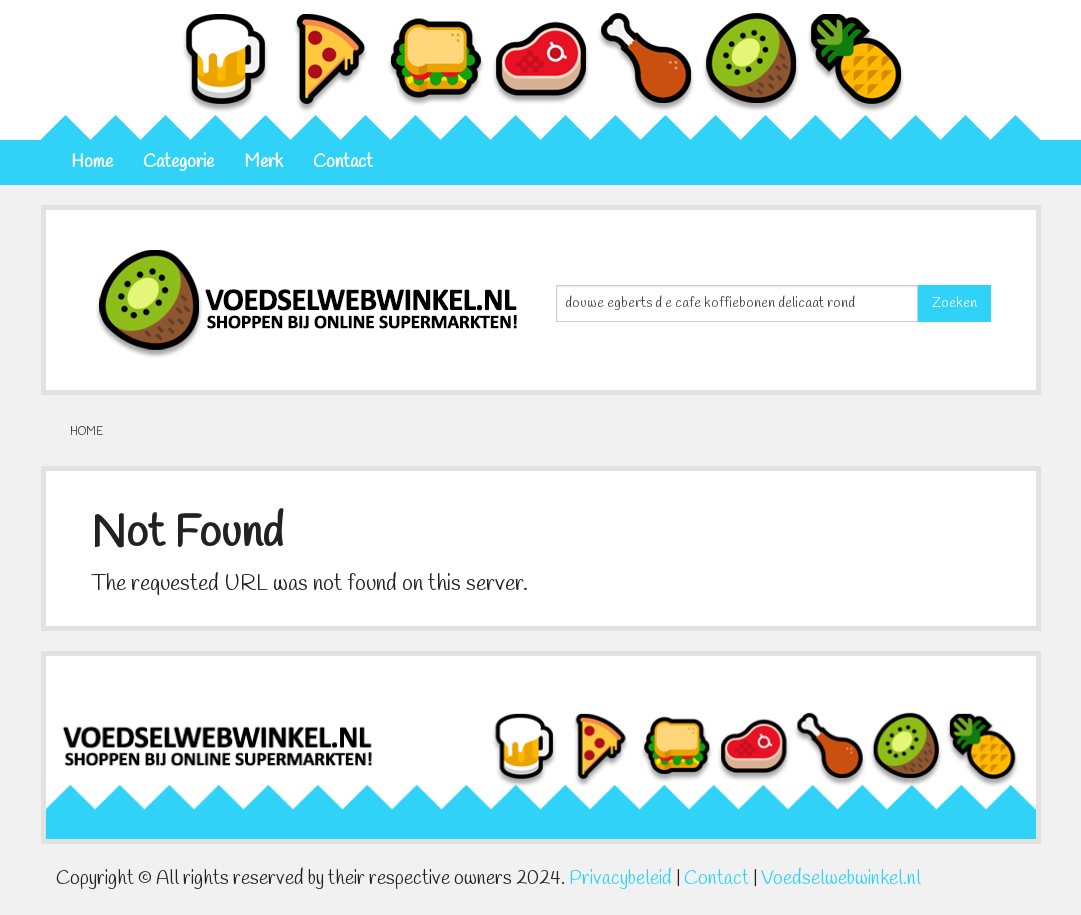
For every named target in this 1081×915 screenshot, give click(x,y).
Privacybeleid (620, 879)
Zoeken (954, 303)
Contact (343, 162)
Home (92, 162)
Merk (263, 162)
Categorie (178, 162)
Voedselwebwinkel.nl (841, 879)
